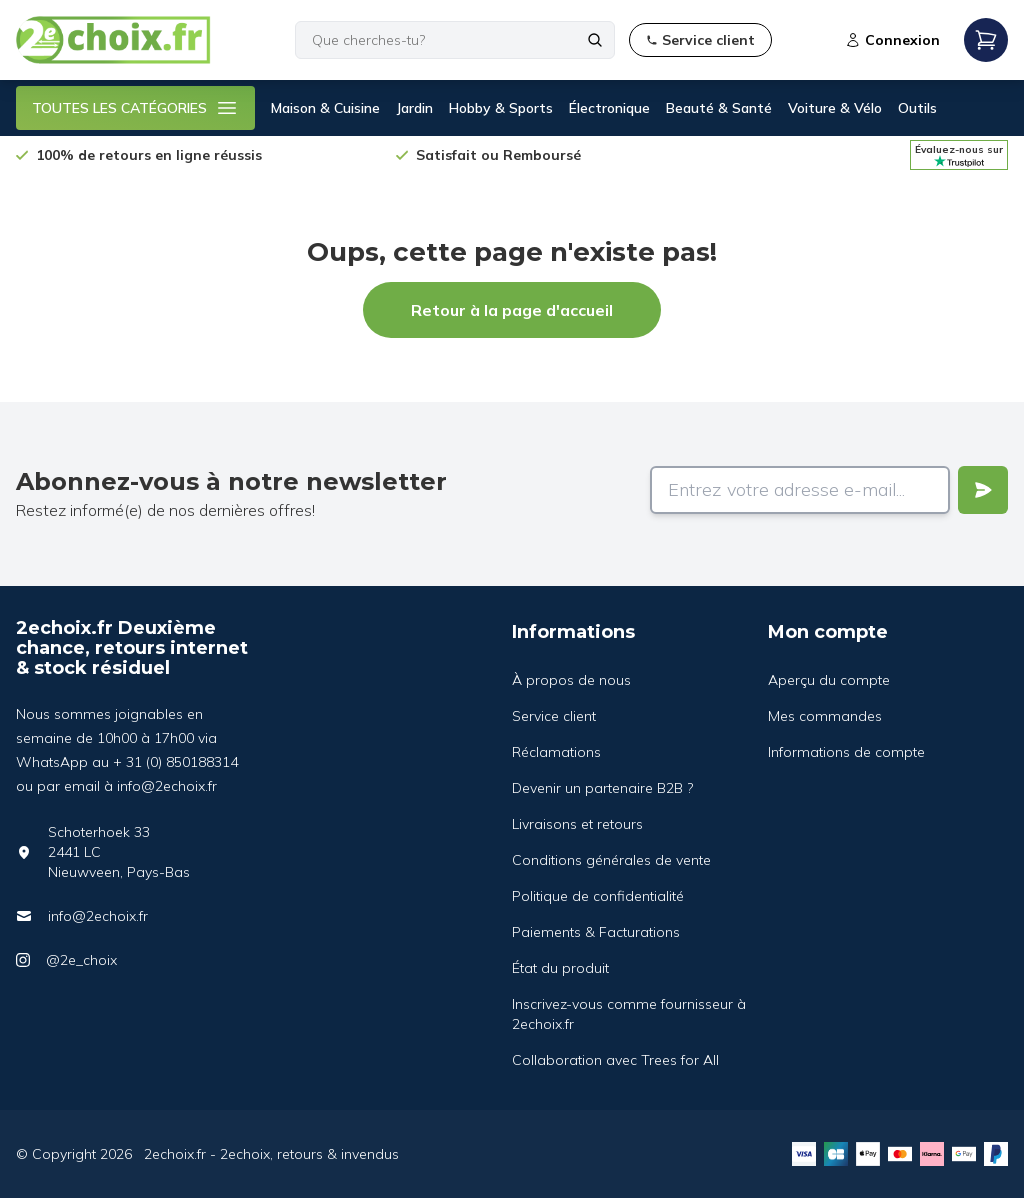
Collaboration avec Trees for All (615, 1060)
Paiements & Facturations (596, 932)
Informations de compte (846, 752)
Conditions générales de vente (611, 860)
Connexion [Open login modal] (892, 40)
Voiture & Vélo (835, 108)
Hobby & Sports (501, 108)
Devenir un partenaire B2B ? (602, 788)
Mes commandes (825, 716)
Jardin (414, 108)
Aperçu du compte (829, 680)
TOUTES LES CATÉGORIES (135, 108)
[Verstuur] (983, 490)
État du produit (560, 968)
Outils (917, 108)
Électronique (609, 108)
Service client (554, 716)
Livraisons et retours (577, 824)
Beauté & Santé (719, 108)
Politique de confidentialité (598, 896)
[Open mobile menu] (986, 40)
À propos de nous (571, 680)
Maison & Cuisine (325, 108)
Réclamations (556, 752)
